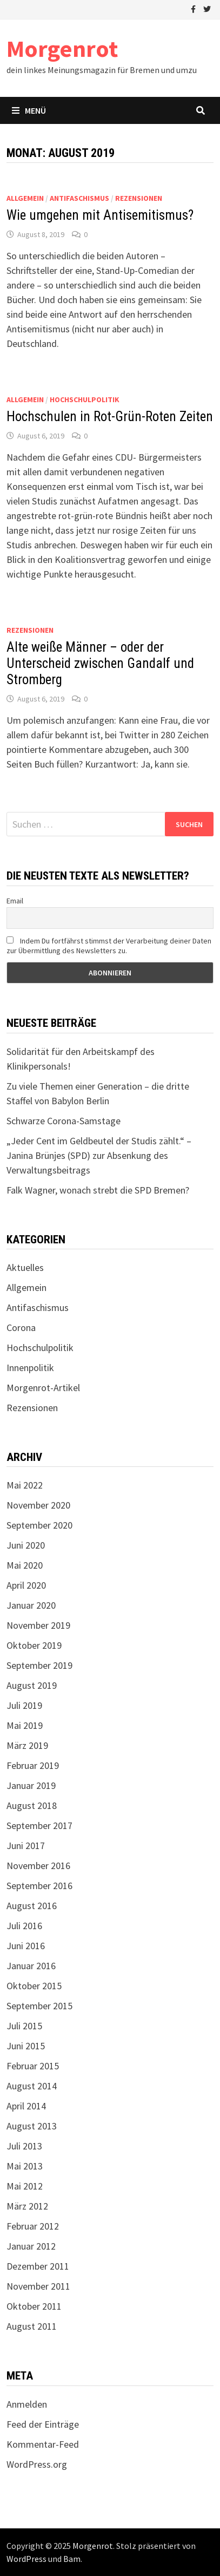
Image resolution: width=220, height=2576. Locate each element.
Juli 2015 (24, 2026)
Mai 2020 (24, 1565)
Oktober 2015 (34, 1985)
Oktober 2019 (34, 1645)
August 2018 (31, 1805)
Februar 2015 (32, 2066)
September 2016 (39, 1885)
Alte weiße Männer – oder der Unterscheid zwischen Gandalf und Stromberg (100, 663)
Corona (21, 1327)
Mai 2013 (24, 2166)
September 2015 (39, 2006)
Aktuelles (25, 1267)
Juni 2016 (25, 1945)
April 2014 (26, 2106)
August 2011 (31, 2326)
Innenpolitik (30, 1367)
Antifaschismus (79, 198)
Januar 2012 (31, 2246)
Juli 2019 (24, 1705)
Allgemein (25, 198)
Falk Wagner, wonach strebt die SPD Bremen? (97, 1190)
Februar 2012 (32, 2226)
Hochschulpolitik (84, 399)
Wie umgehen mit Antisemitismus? (100, 215)
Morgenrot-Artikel (43, 1387)
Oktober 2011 (34, 2306)
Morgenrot (62, 48)
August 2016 (31, 1905)
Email (14, 901)
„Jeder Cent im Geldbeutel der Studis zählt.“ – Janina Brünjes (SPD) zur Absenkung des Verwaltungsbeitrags (98, 1155)
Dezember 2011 (37, 2266)
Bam (72, 2558)
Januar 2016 (31, 1965)
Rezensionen (138, 198)
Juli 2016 (24, 1925)
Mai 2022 (24, 1485)
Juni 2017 (25, 1845)
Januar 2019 (31, 1785)
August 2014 (31, 2086)
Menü (29, 110)
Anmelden (26, 2404)
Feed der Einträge (42, 2424)
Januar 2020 (31, 1605)
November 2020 (38, 1505)
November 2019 (38, 1625)
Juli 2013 (24, 2146)
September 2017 (39, 1825)
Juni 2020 (25, 1545)
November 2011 (38, 2286)
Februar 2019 (32, 1765)
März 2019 (27, 1745)
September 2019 (39, 1665)
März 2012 (27, 2206)
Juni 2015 (25, 2046)
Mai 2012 (24, 2186)
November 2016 (38, 1865)
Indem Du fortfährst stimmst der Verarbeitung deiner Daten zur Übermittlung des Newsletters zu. (108, 945)
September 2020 (39, 1525)
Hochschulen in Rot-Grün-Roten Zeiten (109, 416)
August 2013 (31, 2126)
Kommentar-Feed (42, 2444)
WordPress (26, 2558)
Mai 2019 (24, 1725)
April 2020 (26, 1585)
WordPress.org (36, 2464)
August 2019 (31, 1685)
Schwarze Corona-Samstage (63, 1121)
